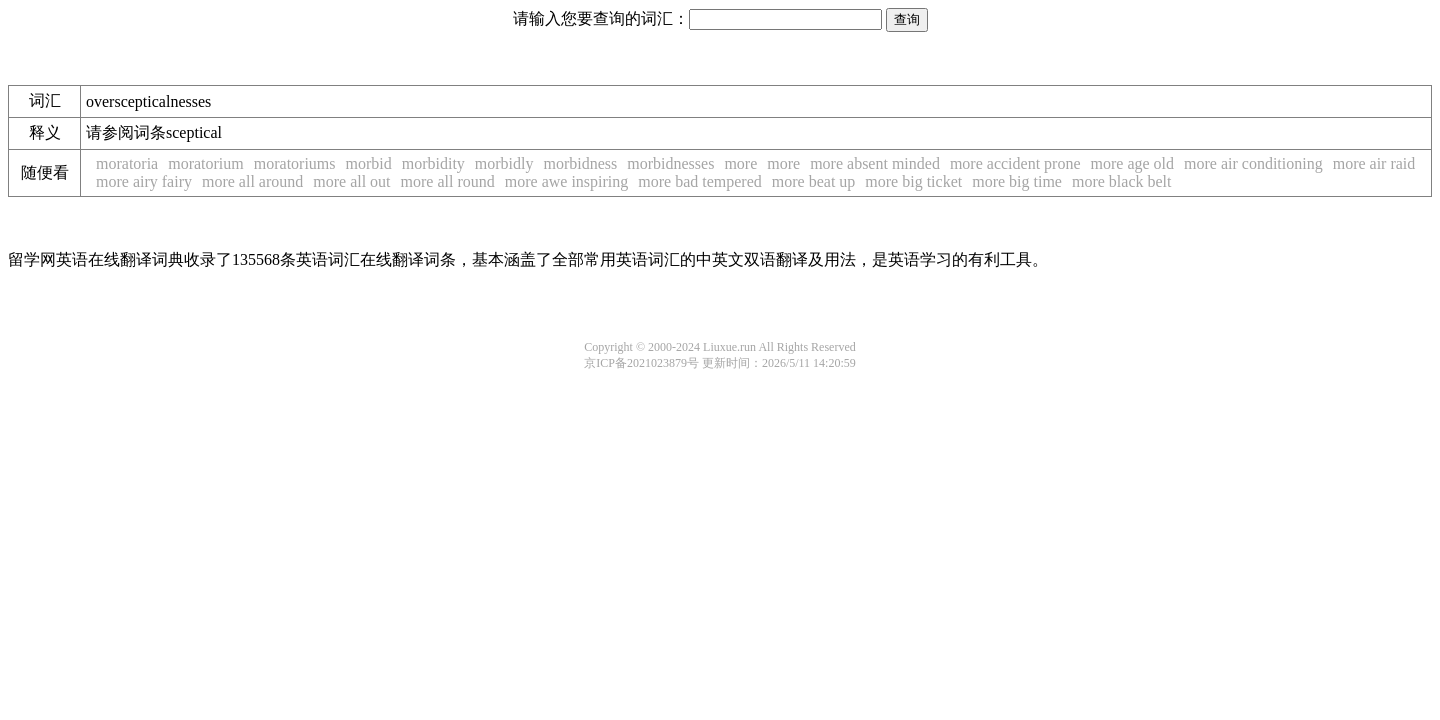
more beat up (814, 181)
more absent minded (875, 163)
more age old (1133, 163)
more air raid (1374, 163)
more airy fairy (144, 181)
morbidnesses (670, 163)
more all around (252, 181)
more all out (351, 181)
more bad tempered (700, 181)
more (740, 163)
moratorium (206, 163)
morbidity (433, 163)
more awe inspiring (567, 181)
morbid (369, 163)
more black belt (1122, 181)
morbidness (581, 163)
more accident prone (1015, 163)
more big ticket (913, 181)
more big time (1017, 181)
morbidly (504, 163)
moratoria (127, 163)
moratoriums (295, 163)
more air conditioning (1253, 163)
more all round (448, 181)
